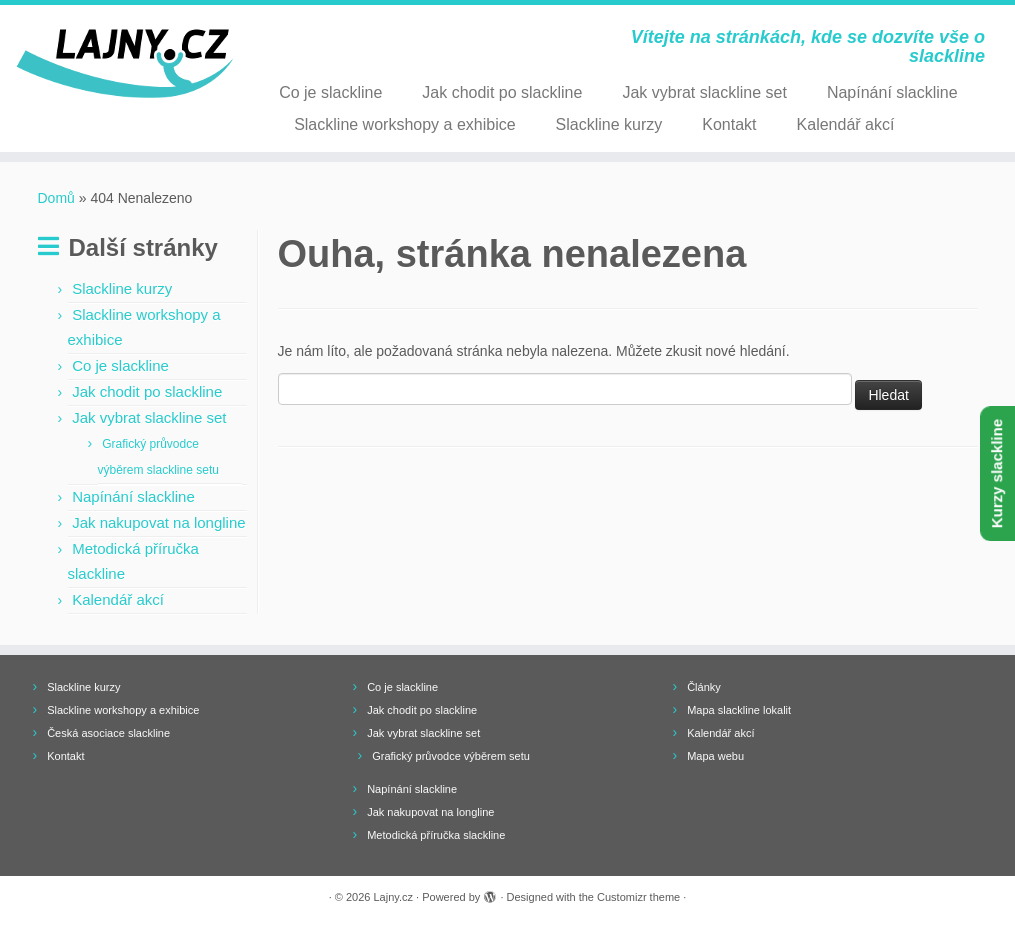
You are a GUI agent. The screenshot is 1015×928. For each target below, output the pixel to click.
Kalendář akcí (846, 124)
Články (704, 687)
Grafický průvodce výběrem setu (451, 756)
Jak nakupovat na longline (158, 522)
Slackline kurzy (609, 124)
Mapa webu (715, 756)
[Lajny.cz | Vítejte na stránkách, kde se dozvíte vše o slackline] (119, 64)
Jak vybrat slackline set (704, 92)
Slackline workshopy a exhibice (404, 124)
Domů (56, 198)
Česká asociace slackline (108, 733)
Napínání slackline (892, 92)
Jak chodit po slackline (502, 92)
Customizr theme (638, 897)
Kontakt (729, 124)
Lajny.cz (394, 897)
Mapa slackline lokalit (739, 710)
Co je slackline (330, 92)
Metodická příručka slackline (436, 835)
